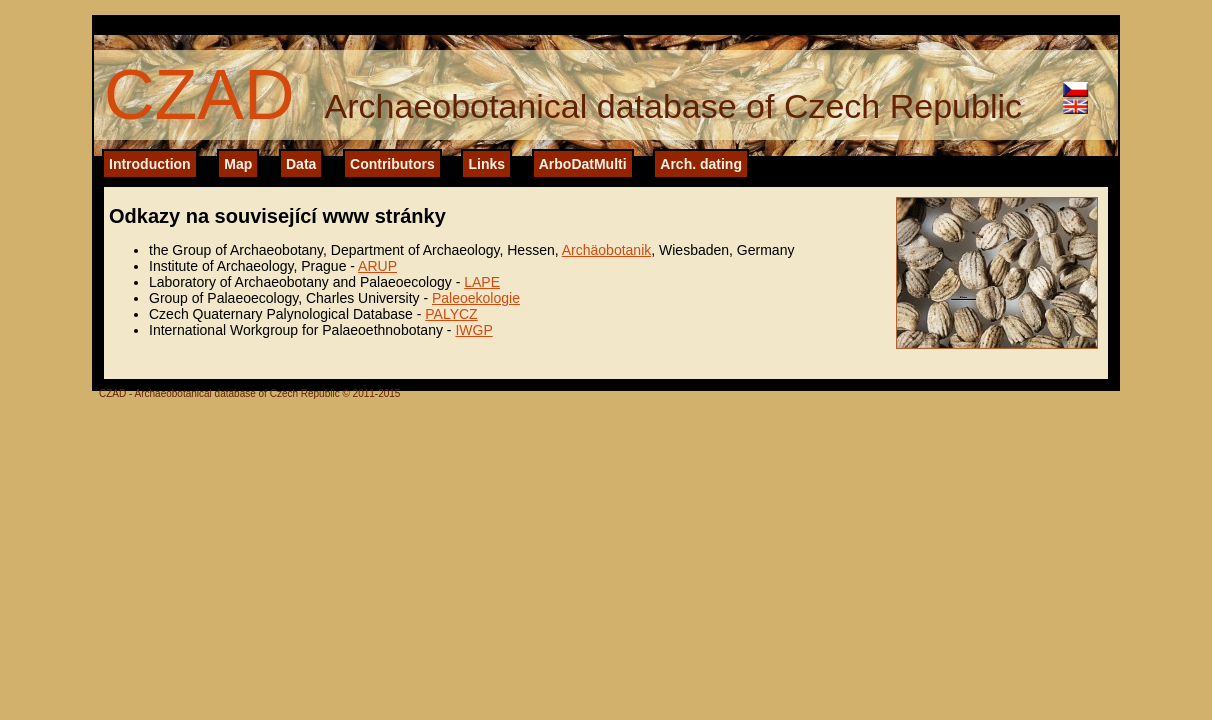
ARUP (377, 266)
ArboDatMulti (583, 164)
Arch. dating (701, 164)
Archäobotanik (607, 250)
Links (486, 164)
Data (301, 164)
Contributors (392, 164)
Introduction (150, 164)
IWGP (473, 330)
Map (238, 164)
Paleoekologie (476, 298)
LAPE (482, 282)
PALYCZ (451, 314)
